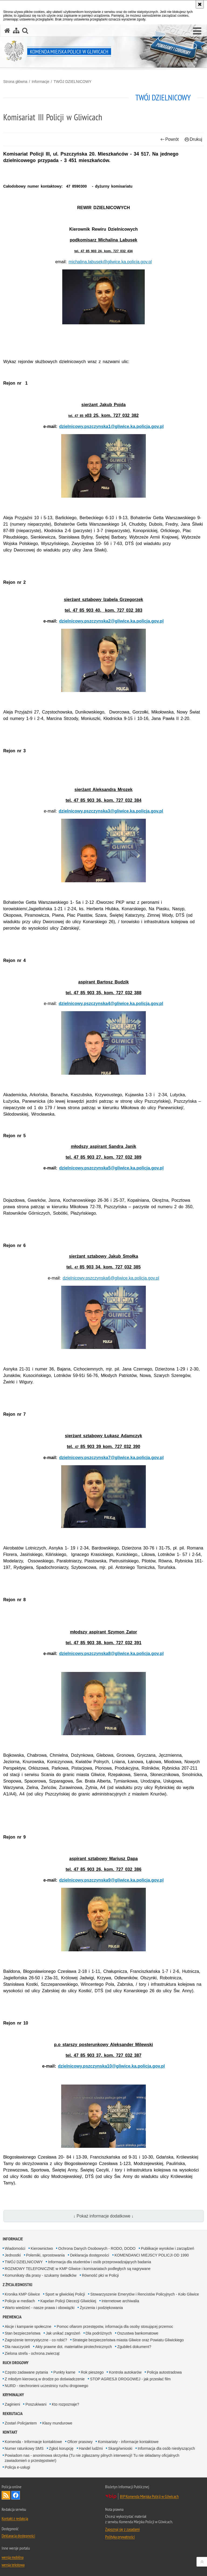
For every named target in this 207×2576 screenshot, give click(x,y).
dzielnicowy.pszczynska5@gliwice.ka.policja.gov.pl (111, 1168)
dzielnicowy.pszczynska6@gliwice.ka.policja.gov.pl (111, 1278)
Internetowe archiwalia (120, 2301)
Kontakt (10, 2432)
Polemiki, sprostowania (45, 2255)
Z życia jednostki (17, 2284)
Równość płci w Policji (100, 2275)
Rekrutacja (13, 2413)
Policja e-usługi (17, 2467)
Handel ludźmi (91, 2448)
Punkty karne (64, 2372)
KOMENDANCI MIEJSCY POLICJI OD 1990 (152, 2255)
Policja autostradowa (164, 2372)
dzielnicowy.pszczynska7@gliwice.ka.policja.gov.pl (111, 1457)
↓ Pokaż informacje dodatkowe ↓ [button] (103, 2216)
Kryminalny (13, 2395)
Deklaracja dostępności (89, 2255)
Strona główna (15, 81)
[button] (197, 31)
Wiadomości (15, 2248)
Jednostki (13, 2255)
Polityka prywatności (120, 2536)
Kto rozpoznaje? (65, 2404)
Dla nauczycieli (17, 2347)
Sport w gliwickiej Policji (65, 2294)
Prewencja (12, 2317)
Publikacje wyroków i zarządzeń (167, 2248)
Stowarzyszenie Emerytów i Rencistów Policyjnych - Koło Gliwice (144, 2294)
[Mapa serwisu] (16, 30)
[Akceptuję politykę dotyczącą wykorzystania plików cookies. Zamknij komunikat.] (200, 4)
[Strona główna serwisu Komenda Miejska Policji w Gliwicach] (7, 30)
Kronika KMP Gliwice (22, 2294)
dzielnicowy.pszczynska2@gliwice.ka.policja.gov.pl (111, 621)
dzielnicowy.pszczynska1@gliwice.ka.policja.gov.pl (111, 426)
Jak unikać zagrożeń (63, 2333)
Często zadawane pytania (26, 2372)
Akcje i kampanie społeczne (28, 2326)
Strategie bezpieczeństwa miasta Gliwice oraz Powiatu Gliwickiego (128, 2340)
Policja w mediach (20, 2301)
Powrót (169, 139)
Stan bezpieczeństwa (22, 2333)
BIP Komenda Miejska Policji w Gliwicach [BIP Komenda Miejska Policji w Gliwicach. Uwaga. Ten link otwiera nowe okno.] (149, 2496)
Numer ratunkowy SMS (24, 2448)
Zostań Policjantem (21, 2423)
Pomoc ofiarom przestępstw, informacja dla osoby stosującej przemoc (115, 2326)
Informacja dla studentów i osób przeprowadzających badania (99, 2262)
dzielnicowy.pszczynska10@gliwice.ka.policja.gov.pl (111, 2066)
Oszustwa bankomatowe (137, 2333)
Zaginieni (12, 2404)
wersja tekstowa (13, 2564)
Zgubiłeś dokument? (134, 2347)
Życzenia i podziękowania (101, 2308)
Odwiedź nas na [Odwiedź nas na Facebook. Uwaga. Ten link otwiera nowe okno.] (15, 2495)
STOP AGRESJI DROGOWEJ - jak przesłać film (130, 2379)
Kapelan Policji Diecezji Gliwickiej (68, 2301)
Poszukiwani (35, 2404)
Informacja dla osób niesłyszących (166, 2448)
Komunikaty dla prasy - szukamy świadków (41, 2275)
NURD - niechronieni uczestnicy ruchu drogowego (46, 2386)
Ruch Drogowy (16, 2363)
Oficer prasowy (79, 2442)
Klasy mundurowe (57, 2423)
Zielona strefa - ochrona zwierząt (32, 2353)
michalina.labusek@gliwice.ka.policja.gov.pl (110, 261)
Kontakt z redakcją (15, 2518)
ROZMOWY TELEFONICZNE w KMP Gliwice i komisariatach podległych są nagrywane (78, 2268)
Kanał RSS (6, 2495)
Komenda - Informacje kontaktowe (33, 2442)
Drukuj (193, 139)
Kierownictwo (42, 2248)
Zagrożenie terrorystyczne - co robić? (36, 2340)
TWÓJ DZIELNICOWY (73, 81)
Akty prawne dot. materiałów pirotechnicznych (73, 2347)
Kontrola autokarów (125, 2372)
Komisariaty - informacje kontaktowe (128, 2442)
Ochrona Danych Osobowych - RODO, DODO (96, 2248)
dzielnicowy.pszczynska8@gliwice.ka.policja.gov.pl (111, 1653)
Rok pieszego (92, 2372)
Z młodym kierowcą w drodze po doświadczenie (45, 2379)
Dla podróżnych (99, 2333)
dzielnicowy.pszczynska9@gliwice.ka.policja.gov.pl (111, 1880)
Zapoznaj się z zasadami (122, 2529)
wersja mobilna (12, 2557)
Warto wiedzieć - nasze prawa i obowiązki (40, 2308)
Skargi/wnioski (120, 2448)
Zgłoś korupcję (61, 2448)
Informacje (40, 81)
